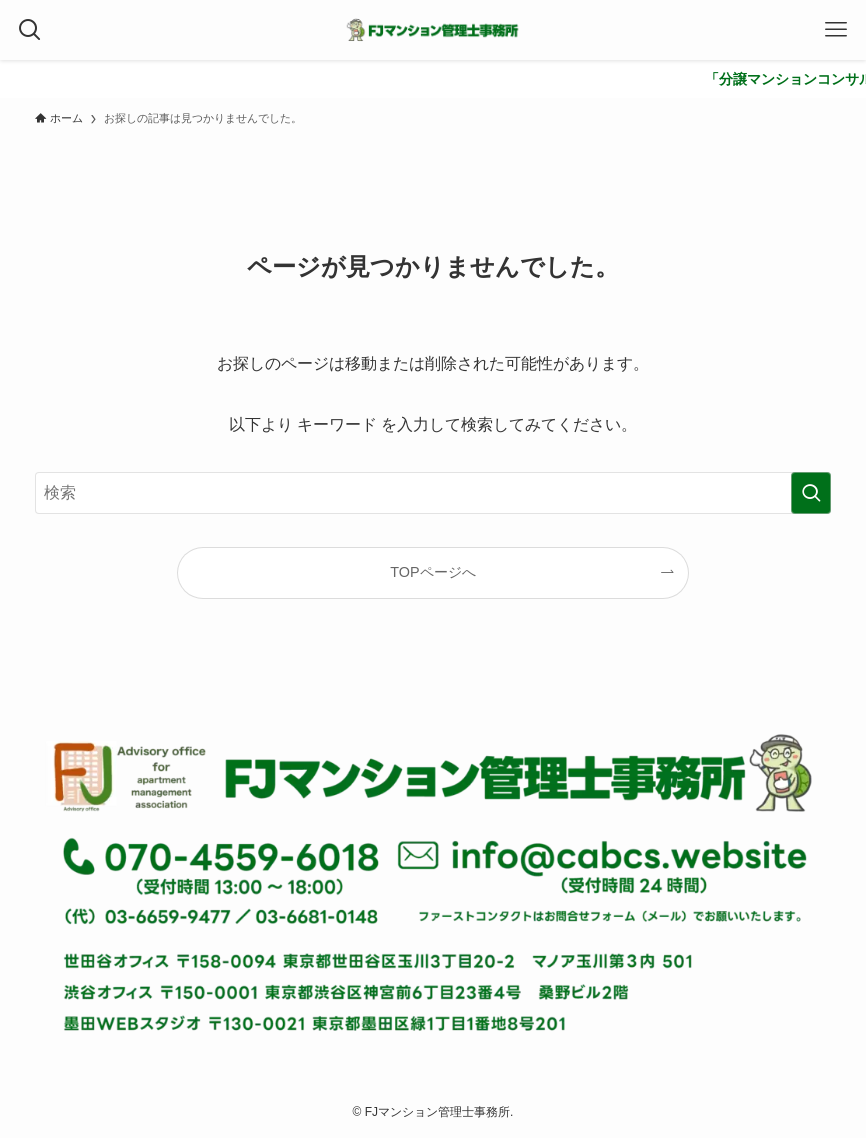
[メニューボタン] (836, 30)
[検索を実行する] (811, 493)
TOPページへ (432, 572)
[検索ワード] (433, 493)
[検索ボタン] (30, 30)
